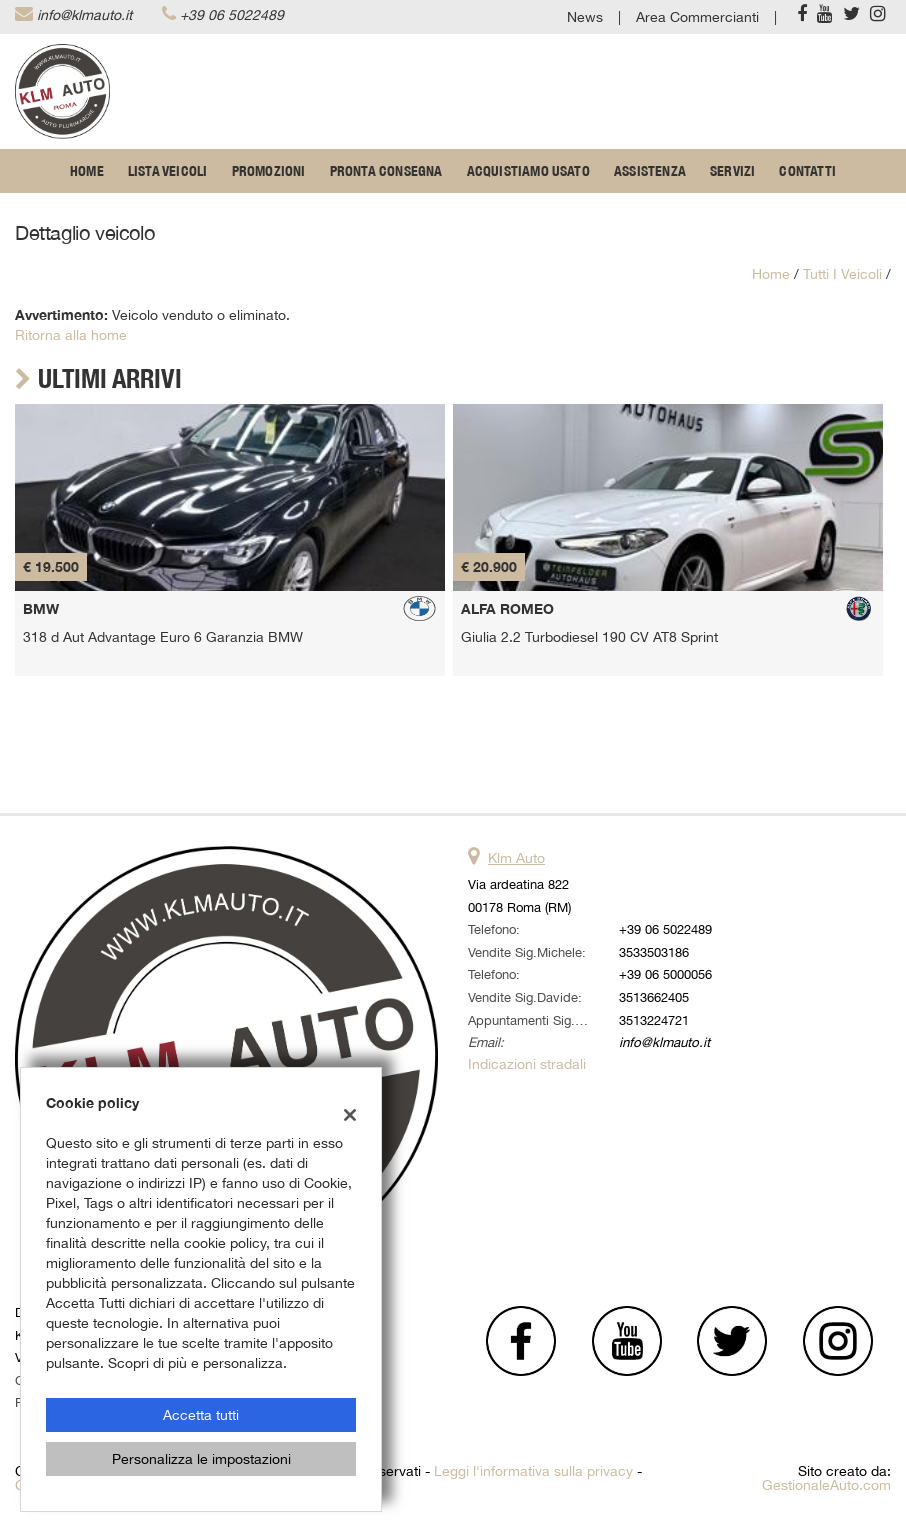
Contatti (807, 171)
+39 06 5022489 (232, 15)
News (585, 17)
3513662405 (654, 997)
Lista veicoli (168, 171)
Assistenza (650, 171)
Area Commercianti (697, 17)
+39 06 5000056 (665, 974)
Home (87, 171)
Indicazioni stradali (527, 1064)
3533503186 (654, 952)
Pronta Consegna (386, 171)
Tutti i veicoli (842, 274)
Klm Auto (516, 858)
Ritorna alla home (71, 335)
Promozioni (269, 171)
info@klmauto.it (84, 15)
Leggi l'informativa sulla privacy (533, 1471)
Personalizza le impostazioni (201, 1459)
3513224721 (654, 1020)
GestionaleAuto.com (826, 1485)
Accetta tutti (201, 1415)
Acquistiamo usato (528, 171)
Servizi (732, 171)
